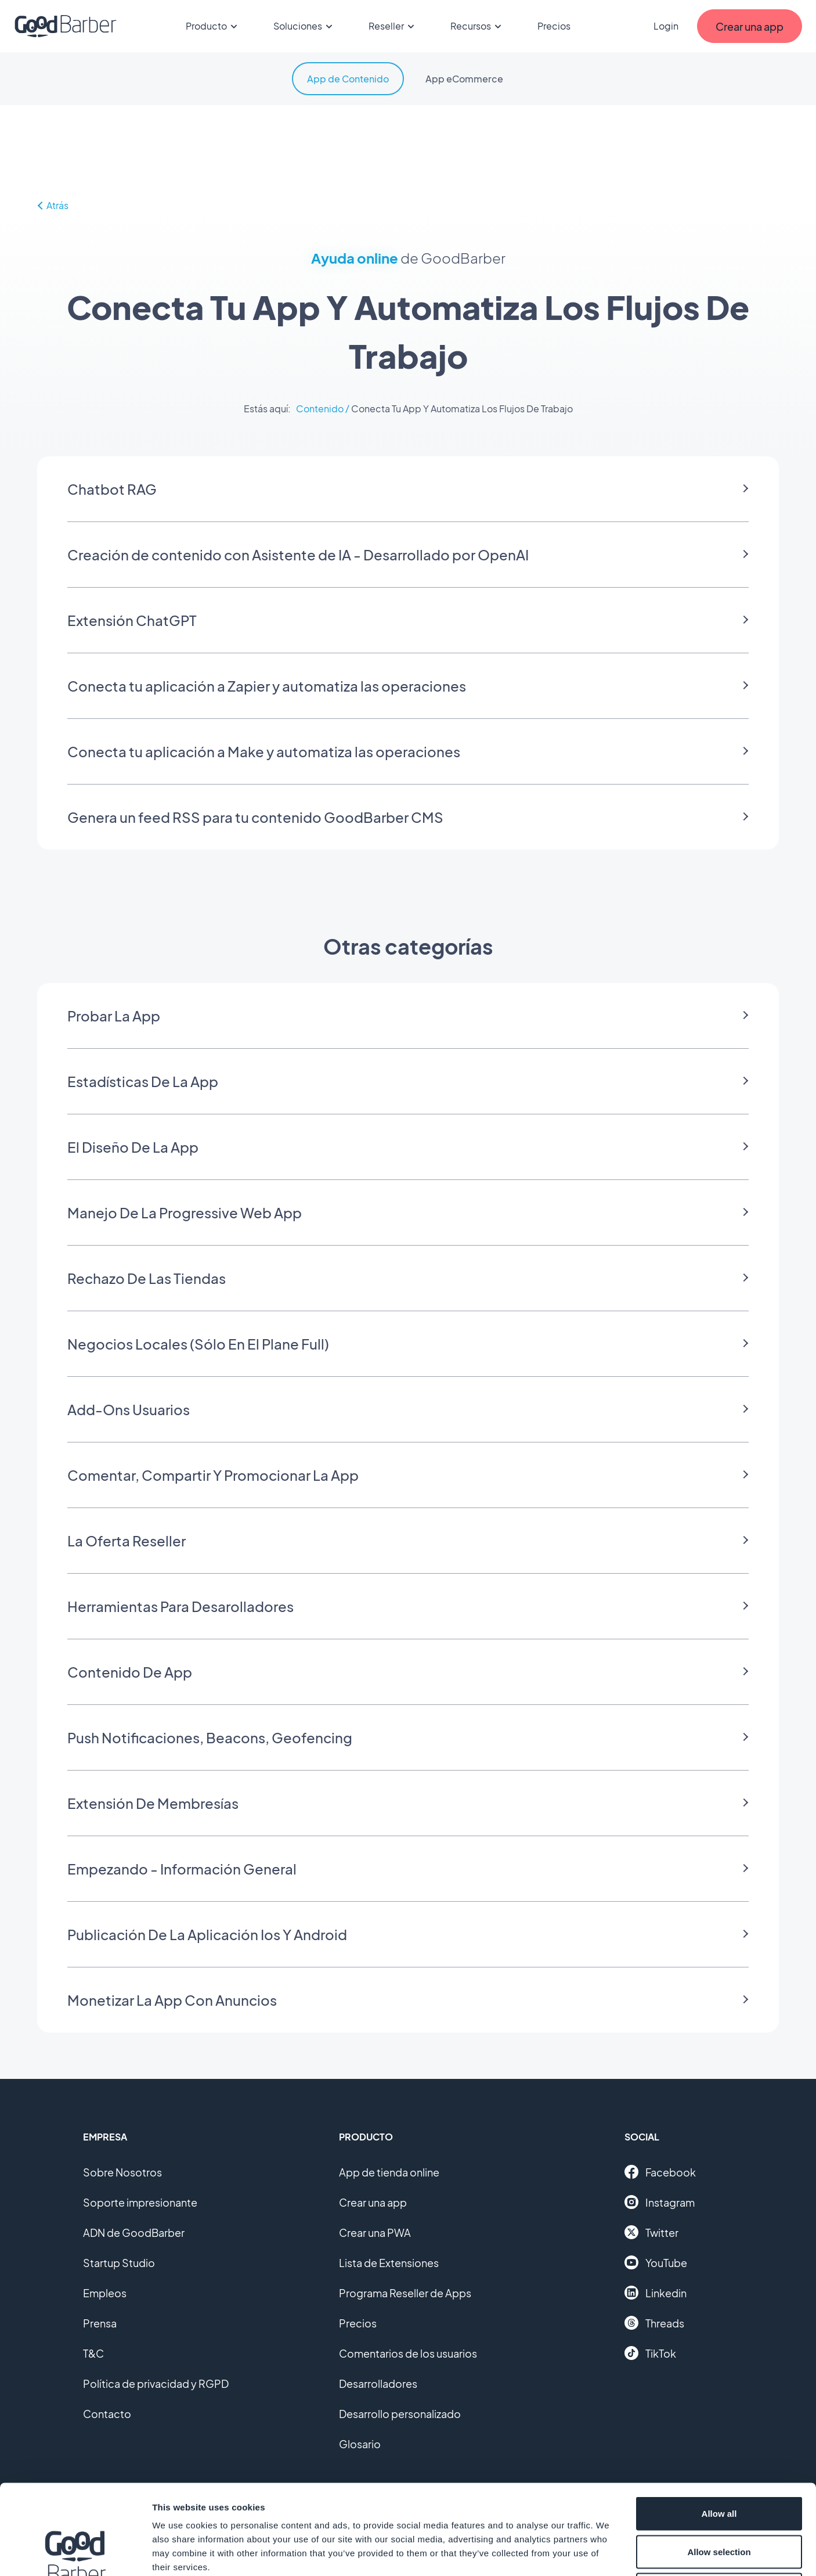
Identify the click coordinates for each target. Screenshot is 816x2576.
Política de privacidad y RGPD (156, 2383)
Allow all (719, 2424)
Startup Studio (119, 2262)
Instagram (659, 2202)
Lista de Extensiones (389, 2262)
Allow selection (718, 2462)
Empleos (105, 2293)
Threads (654, 2323)
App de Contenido (348, 79)
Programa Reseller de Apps (405, 2293)
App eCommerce (464, 79)
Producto (213, 26)
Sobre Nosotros (122, 2172)
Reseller (393, 26)
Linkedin (655, 2293)
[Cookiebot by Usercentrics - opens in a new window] (75, 2553)
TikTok (650, 2353)
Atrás (52, 205)
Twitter (651, 2232)
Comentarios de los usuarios (408, 2353)
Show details (609, 2553)
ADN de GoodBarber (134, 2232)
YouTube (655, 2262)
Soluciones (304, 26)
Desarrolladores (378, 2383)
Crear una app (373, 2202)
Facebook (660, 2172)
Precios (554, 26)
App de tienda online (389, 2172)
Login (665, 26)
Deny (719, 2500)
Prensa (100, 2323)
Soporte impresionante (140, 2202)
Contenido (320, 408)
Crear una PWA (375, 2232)
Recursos (477, 26)
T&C (93, 2353)
